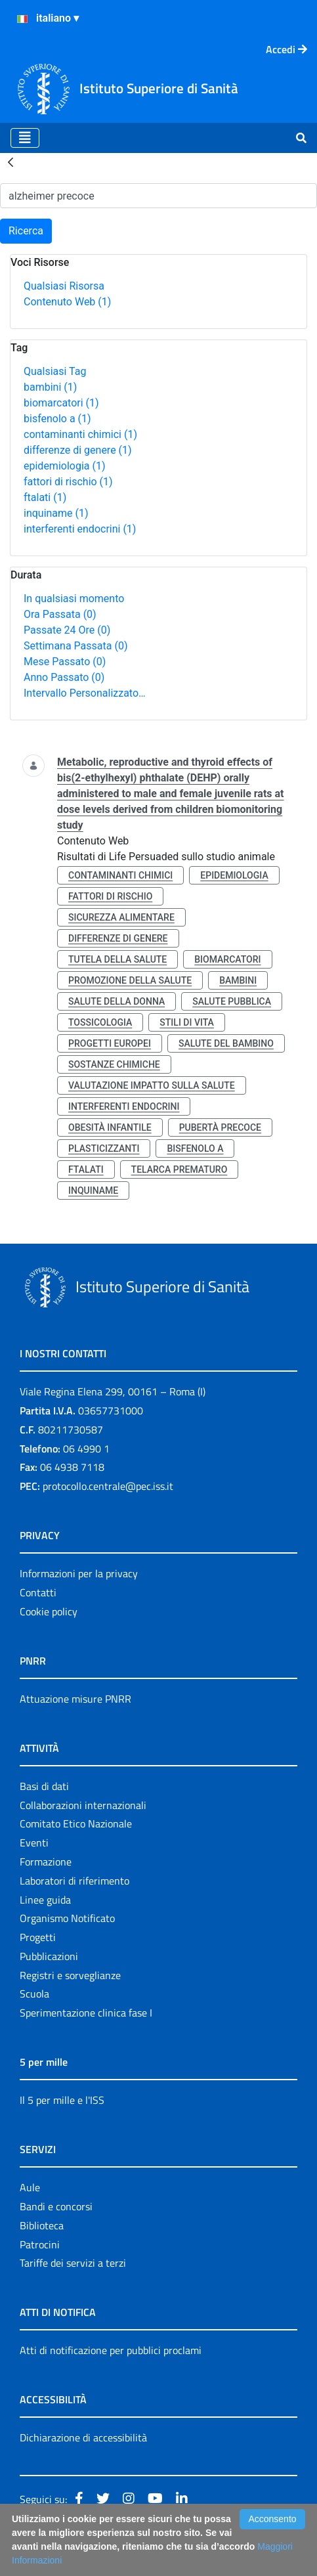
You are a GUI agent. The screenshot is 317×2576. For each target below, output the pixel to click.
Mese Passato (65, 661)
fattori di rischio (68, 481)
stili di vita (186, 1022)
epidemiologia (65, 466)
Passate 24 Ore (67, 630)
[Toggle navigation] (25, 138)
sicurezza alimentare (121, 917)
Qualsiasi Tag (55, 371)
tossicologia (100, 1022)
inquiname (56, 513)
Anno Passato (64, 677)
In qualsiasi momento (74, 598)
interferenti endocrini (80, 529)
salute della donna (116, 1001)
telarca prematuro (179, 1169)
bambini (50, 387)
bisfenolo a (57, 418)
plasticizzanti (103, 1148)
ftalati (45, 497)
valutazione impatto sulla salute (151, 1085)
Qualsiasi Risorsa (64, 286)
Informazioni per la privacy (79, 1573)
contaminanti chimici (80, 434)
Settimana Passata (75, 646)
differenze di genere (78, 450)
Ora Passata (60, 614)
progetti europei (109, 1043)
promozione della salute (130, 980)
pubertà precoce (220, 1127)
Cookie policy (48, 1611)
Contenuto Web (67, 301)
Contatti (38, 1592)
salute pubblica (231, 1001)
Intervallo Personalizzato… (85, 693)
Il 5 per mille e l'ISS (62, 2100)
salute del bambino (226, 1043)
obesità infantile (110, 1127)
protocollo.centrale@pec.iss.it (108, 1486)
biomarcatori (61, 403)
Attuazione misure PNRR (75, 1699)
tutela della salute (117, 959)
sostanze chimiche (114, 1064)
